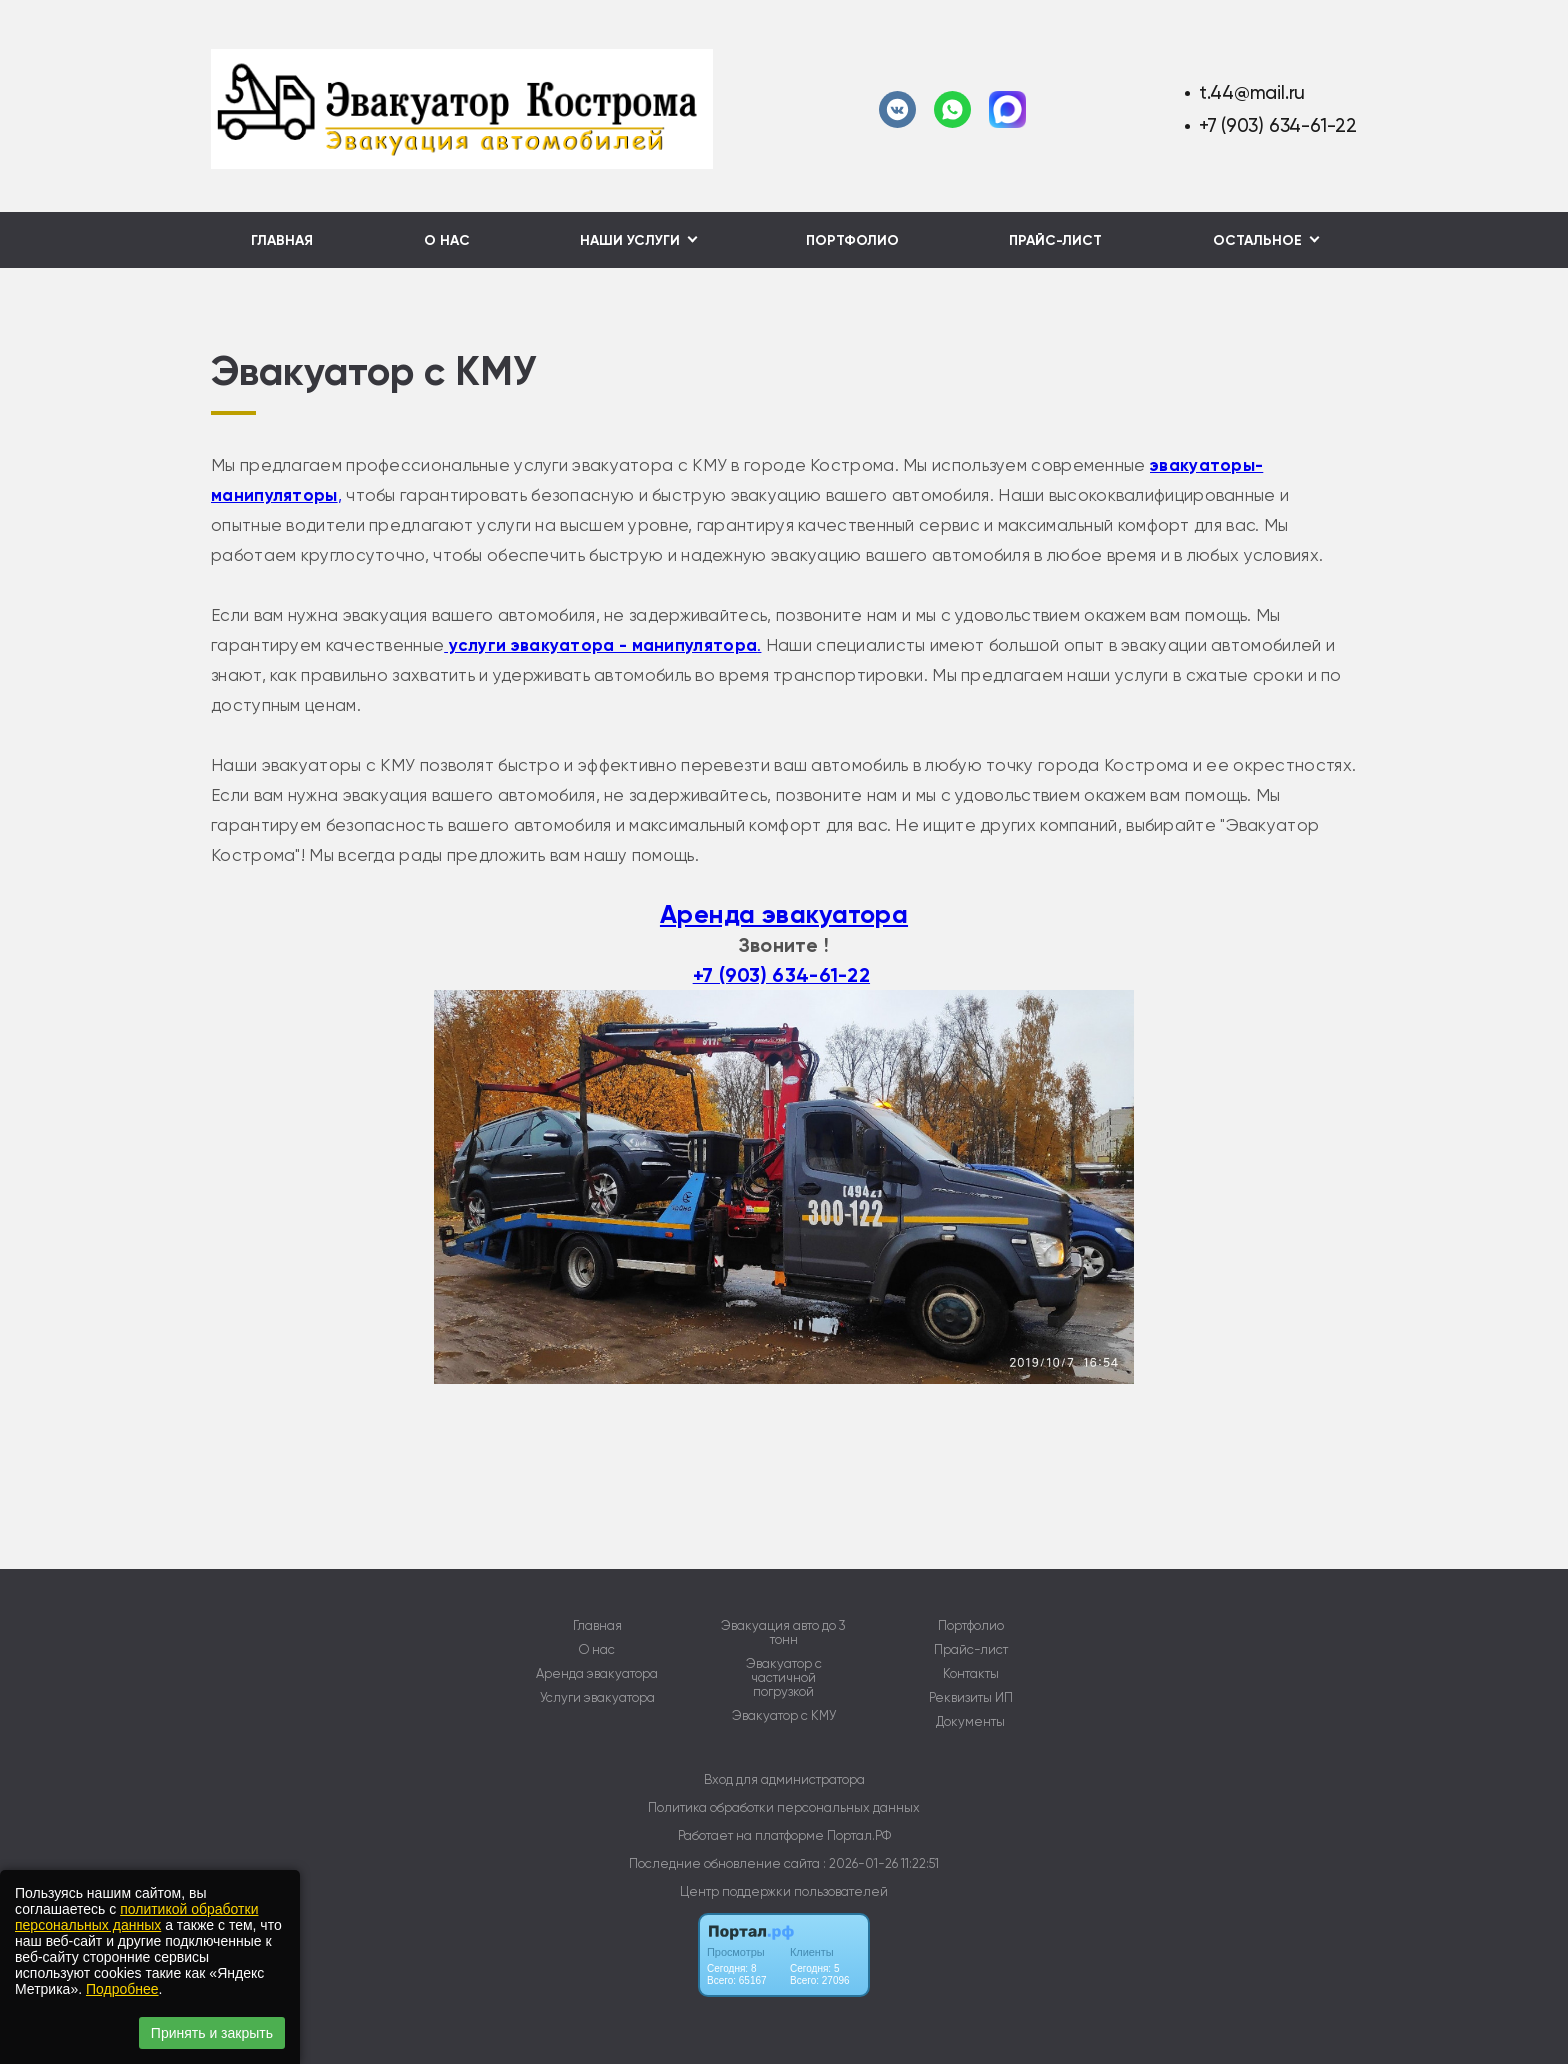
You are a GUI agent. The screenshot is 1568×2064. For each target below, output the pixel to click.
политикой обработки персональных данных (136, 1917)
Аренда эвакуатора (784, 914)
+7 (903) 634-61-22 (1278, 125)
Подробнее (122, 1989)
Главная (282, 240)
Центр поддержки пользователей (784, 1891)
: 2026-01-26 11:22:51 (881, 1863)
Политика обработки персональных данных (784, 1807)
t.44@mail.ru (1252, 92)
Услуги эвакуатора (597, 1698)
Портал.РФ (859, 1835)
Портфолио (852, 240)
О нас (447, 240)
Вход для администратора (784, 1779)
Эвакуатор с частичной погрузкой (784, 1678)
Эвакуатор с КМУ (784, 1716)
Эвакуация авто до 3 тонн (783, 1633)
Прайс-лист (1055, 240)
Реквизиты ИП (971, 1698)
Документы (970, 1722)
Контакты (971, 1674)
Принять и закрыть (212, 2033)
